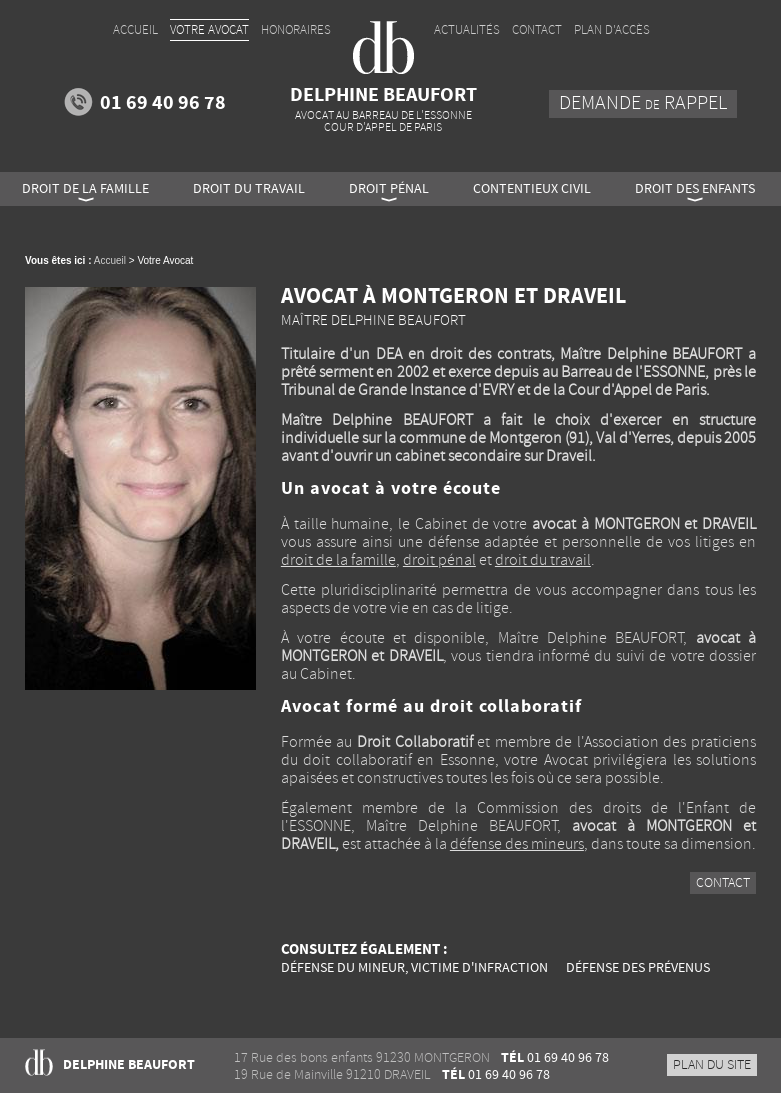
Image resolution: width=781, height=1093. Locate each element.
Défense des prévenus (638, 968)
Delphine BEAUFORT (383, 108)
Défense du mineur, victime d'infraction (414, 968)
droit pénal (439, 560)
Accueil (110, 260)
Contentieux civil (532, 189)
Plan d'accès (612, 30)
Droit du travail (249, 189)
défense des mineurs (517, 844)
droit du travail (543, 560)
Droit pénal (389, 189)
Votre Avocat (209, 30)
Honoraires (296, 30)
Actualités (467, 30)
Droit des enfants (695, 189)
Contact (723, 883)
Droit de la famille (85, 189)
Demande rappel (643, 103)
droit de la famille (338, 560)
